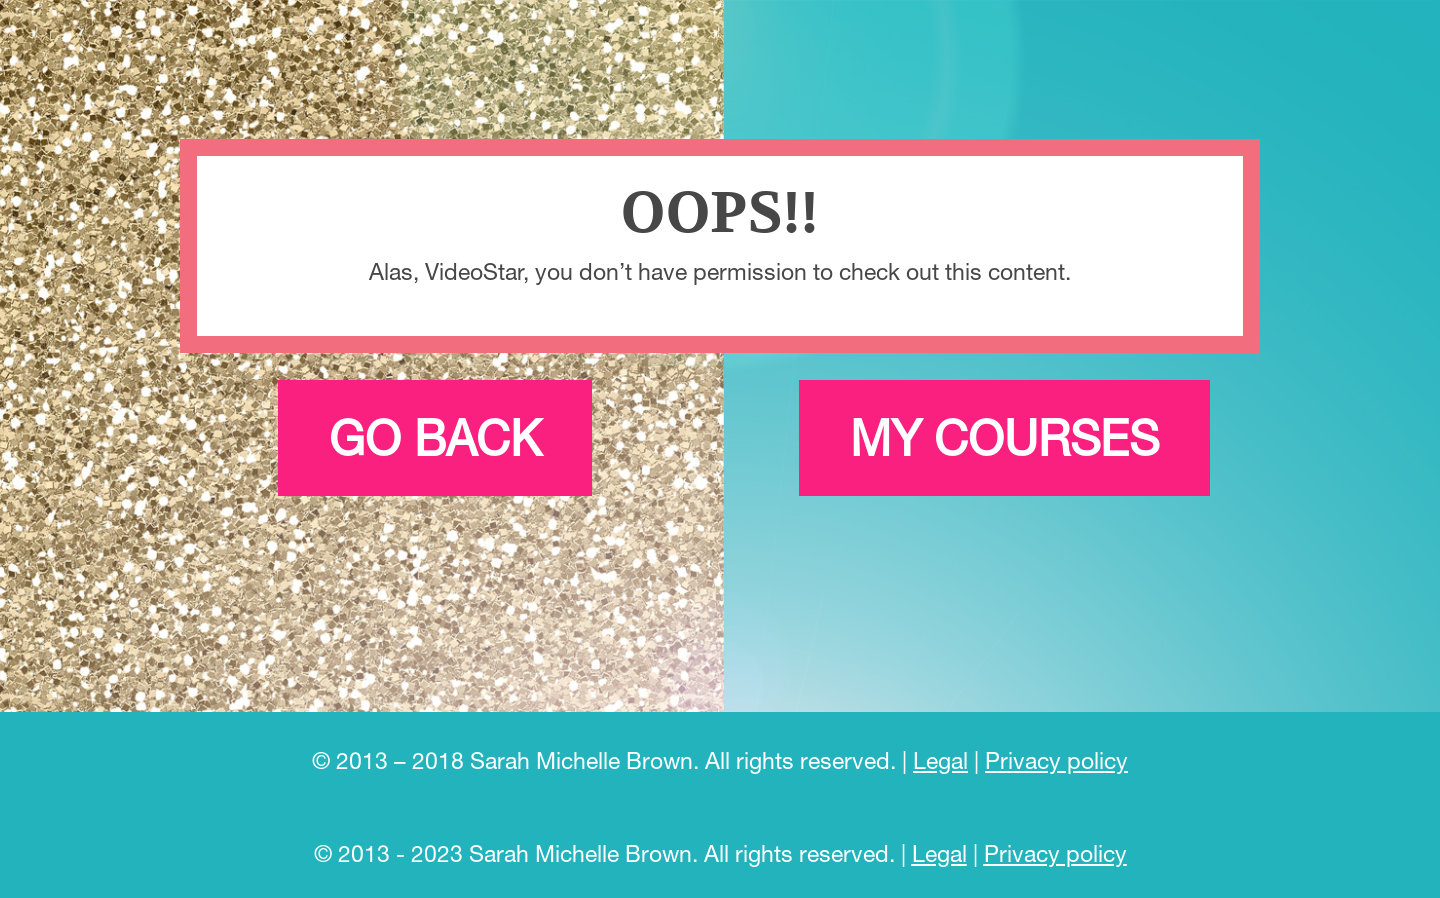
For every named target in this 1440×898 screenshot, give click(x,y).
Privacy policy (1056, 760)
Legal (940, 760)
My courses (1004, 437)
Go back (435, 437)
